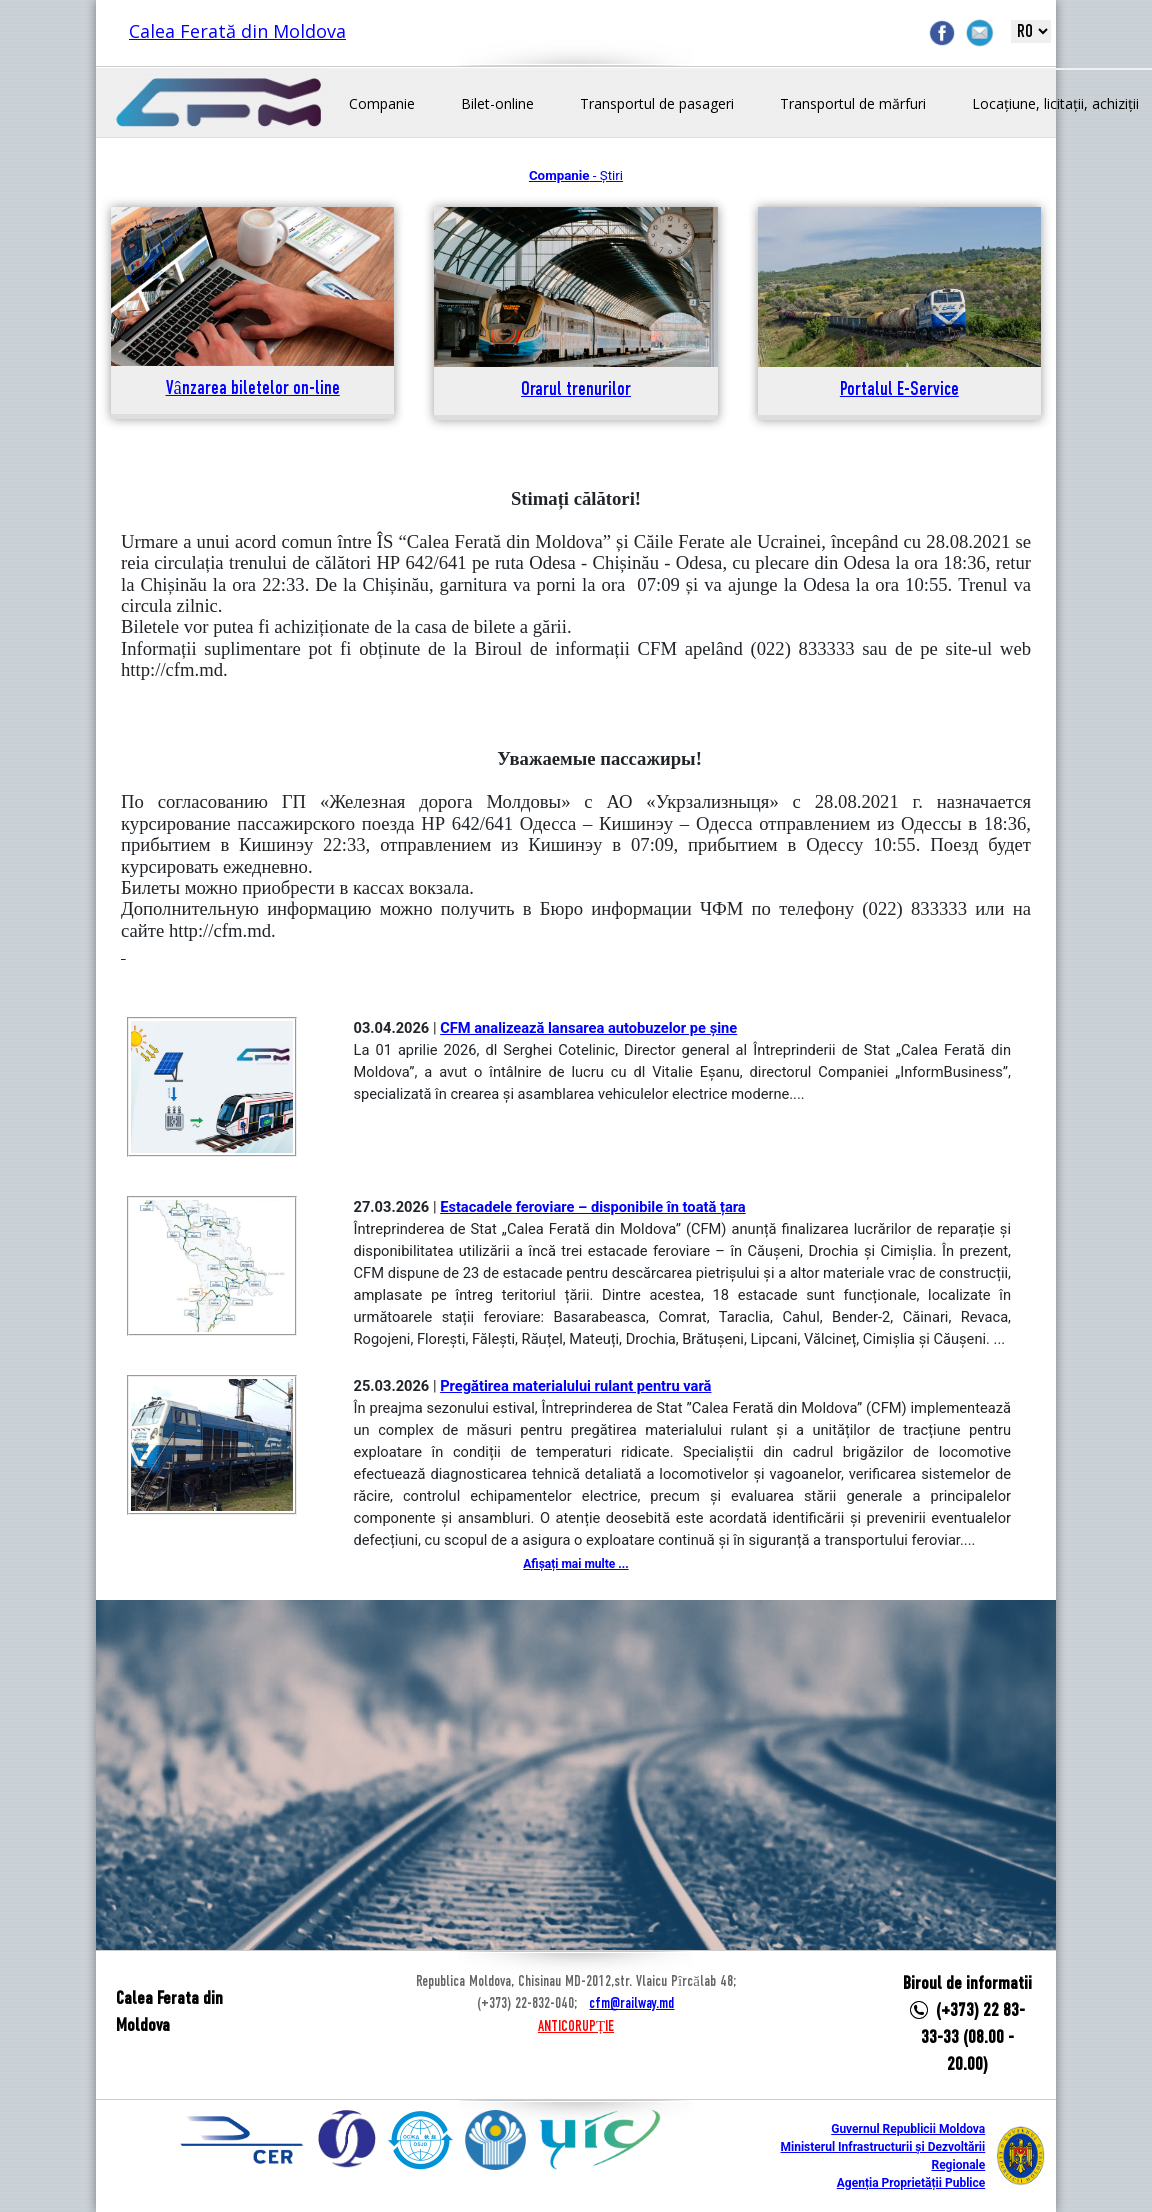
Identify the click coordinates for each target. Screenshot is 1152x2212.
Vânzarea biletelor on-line (253, 389)
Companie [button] (382, 103)
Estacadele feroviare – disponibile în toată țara (593, 1207)
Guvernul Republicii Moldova (908, 2129)
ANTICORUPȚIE (576, 2027)
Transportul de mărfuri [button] (853, 103)
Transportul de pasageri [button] (657, 103)
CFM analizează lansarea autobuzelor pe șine (588, 1028)
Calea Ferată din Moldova (237, 31)
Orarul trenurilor (576, 390)
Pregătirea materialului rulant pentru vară (575, 1386)
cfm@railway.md (631, 2004)
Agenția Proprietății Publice (911, 2183)
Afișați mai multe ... (575, 1564)
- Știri (576, 175)
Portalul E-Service (899, 390)
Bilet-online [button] (497, 103)
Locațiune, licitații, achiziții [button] (1055, 103)
